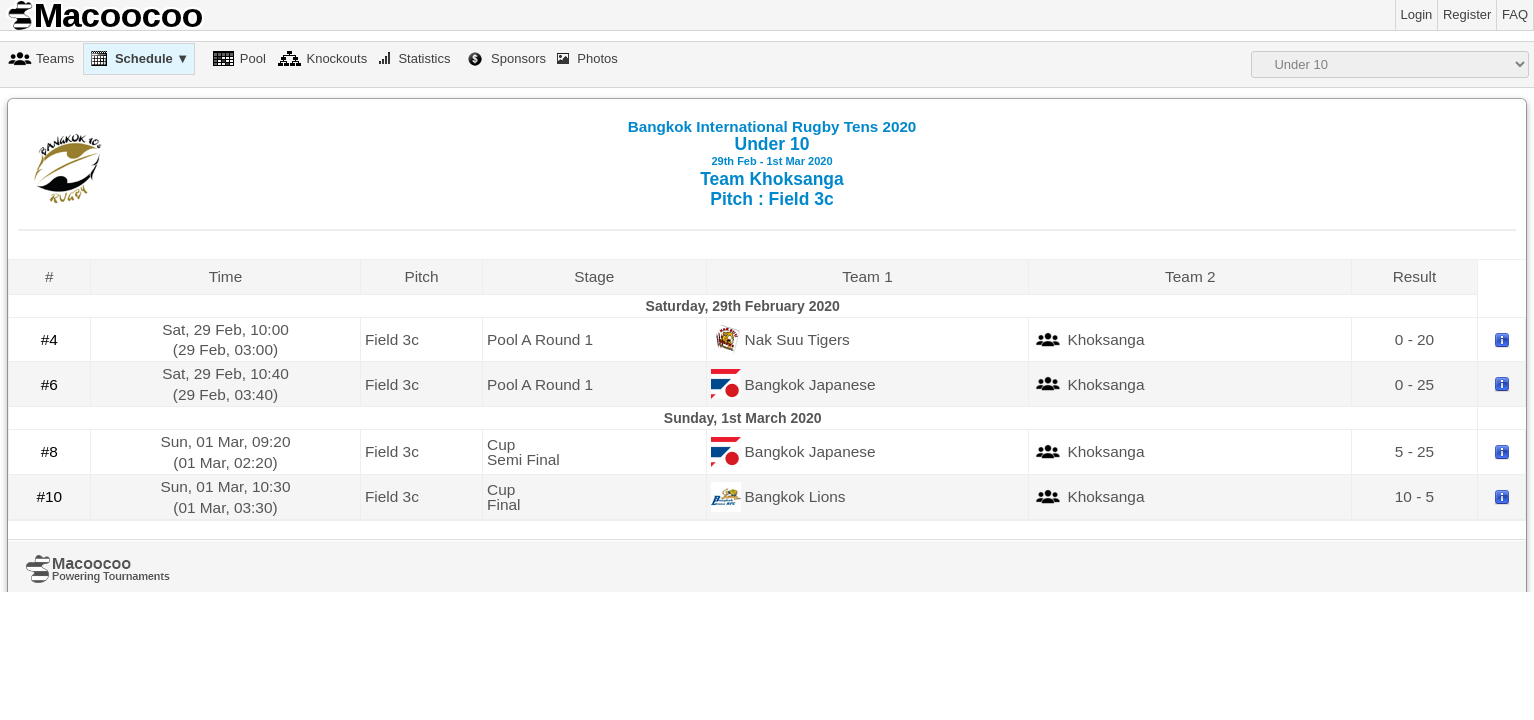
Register (1467, 14)
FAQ (1515, 14)
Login (1417, 14)
